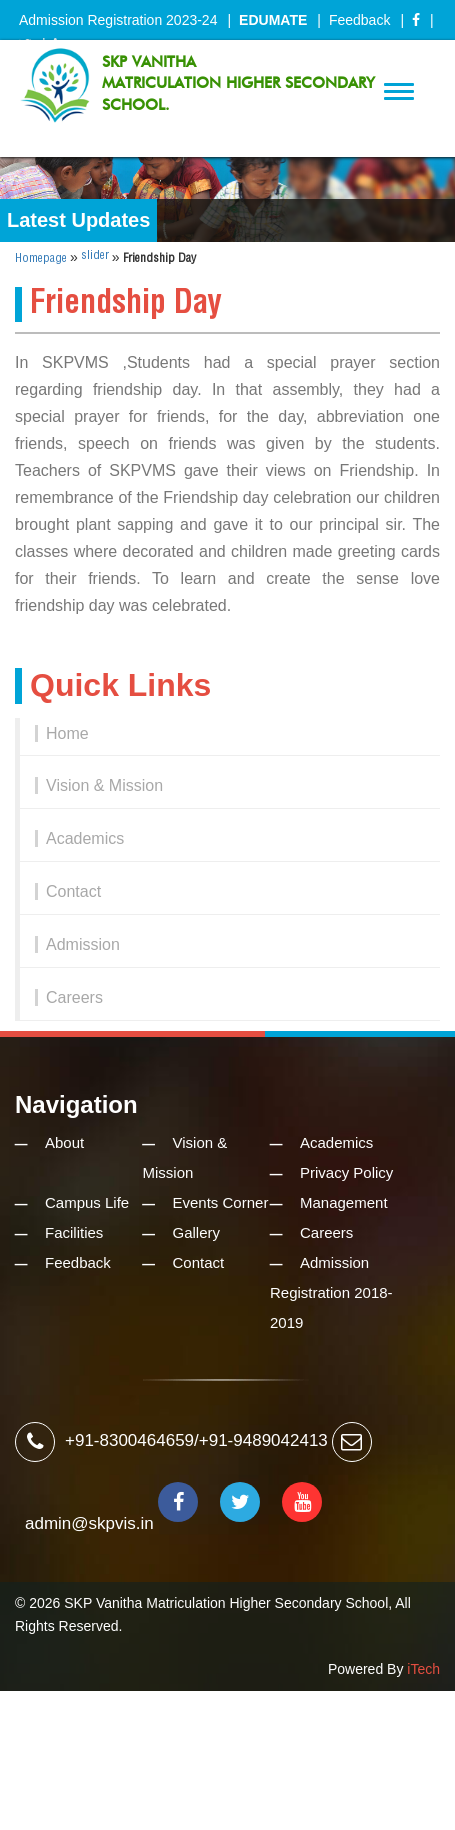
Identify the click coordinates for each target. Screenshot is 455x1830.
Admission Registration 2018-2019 (331, 1292)
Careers (74, 997)
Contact (73, 891)
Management (344, 1202)
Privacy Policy (346, 1172)
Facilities (74, 1232)
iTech (423, 1669)
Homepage (41, 258)
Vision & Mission (104, 785)
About (64, 1142)
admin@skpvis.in (89, 1523)
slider (95, 255)
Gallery (197, 1232)
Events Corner (221, 1202)
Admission (83, 944)
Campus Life (87, 1202)
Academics (85, 838)
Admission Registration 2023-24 (118, 20)
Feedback (359, 20)
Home (67, 733)
